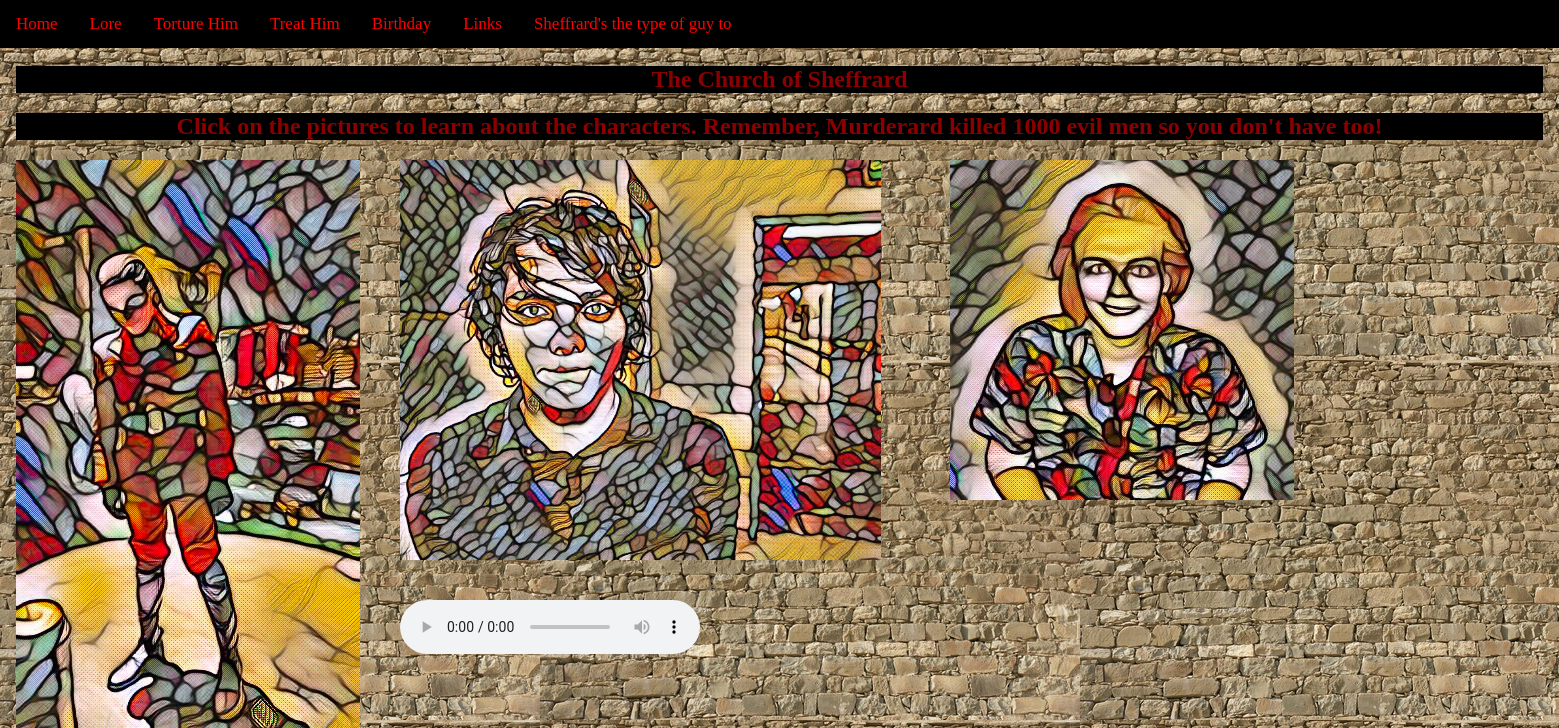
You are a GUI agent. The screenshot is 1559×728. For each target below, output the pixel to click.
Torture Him (196, 23)
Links (482, 23)
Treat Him (305, 23)
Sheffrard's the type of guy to (633, 23)
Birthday (402, 23)
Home (37, 23)
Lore (106, 23)
